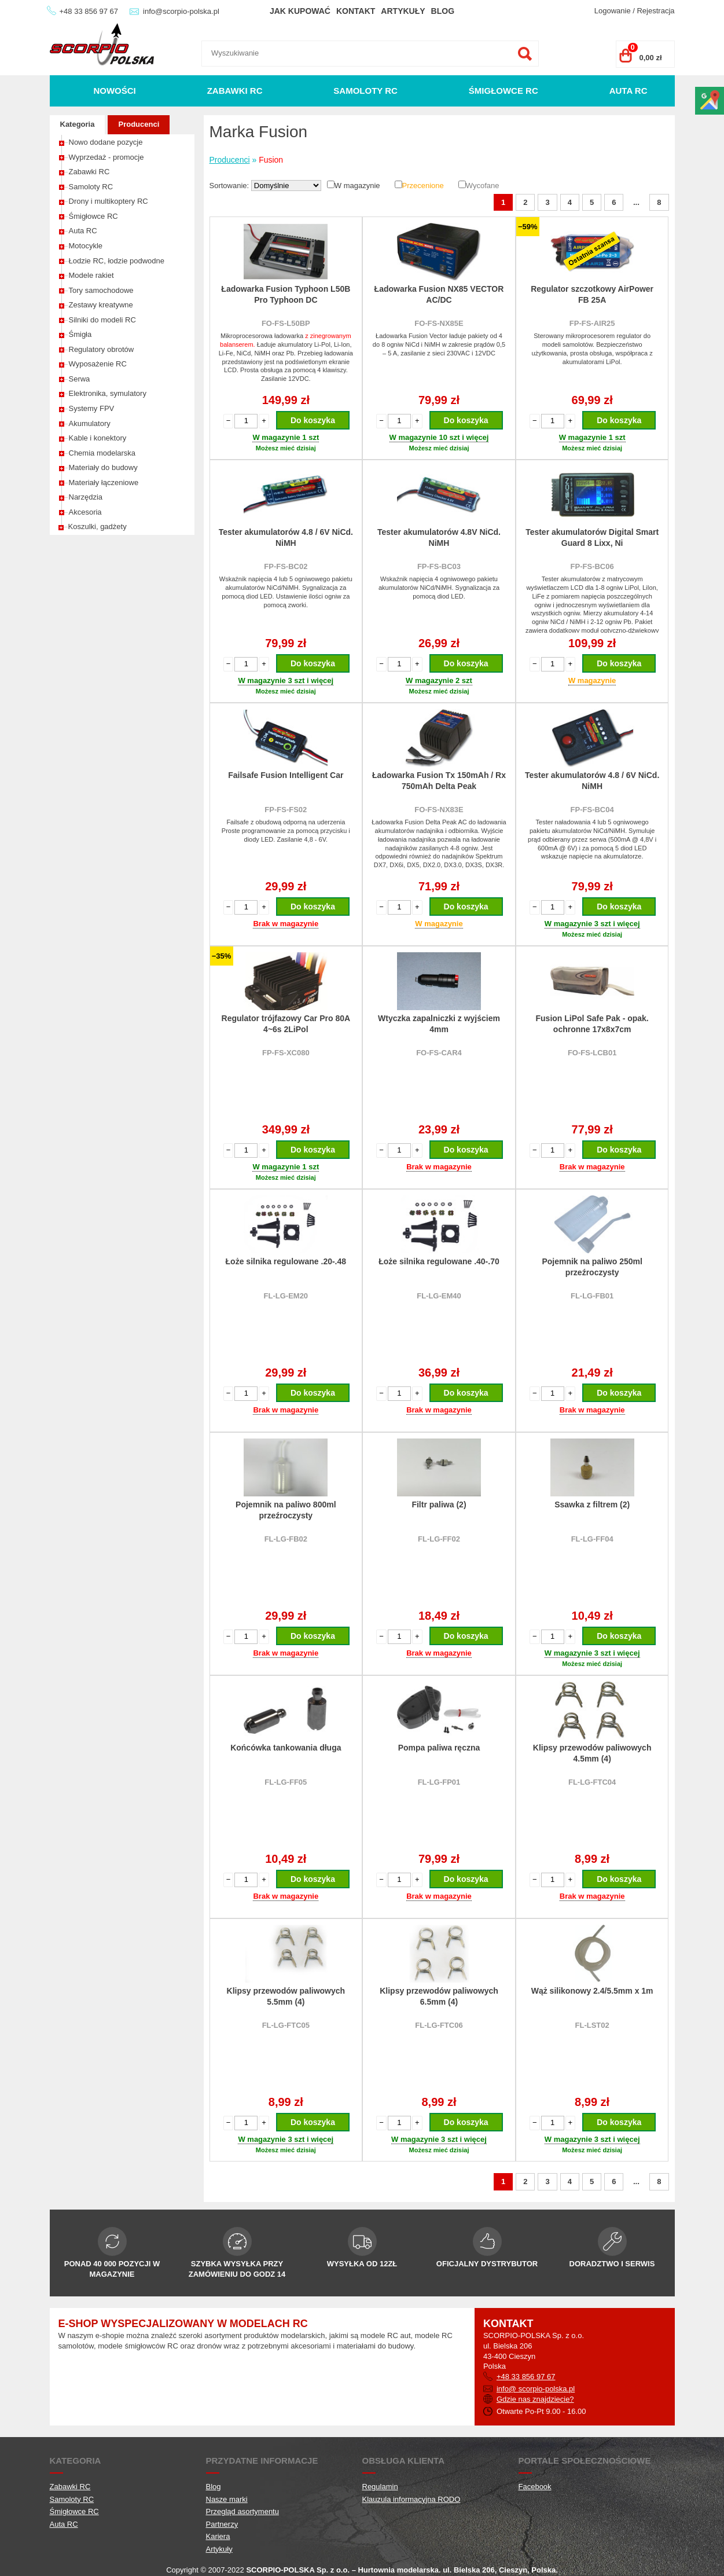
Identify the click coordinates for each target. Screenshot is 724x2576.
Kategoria (77, 124)
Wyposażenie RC (98, 363)
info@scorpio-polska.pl (181, 11)
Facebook (535, 2486)
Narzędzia (86, 497)
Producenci (138, 124)
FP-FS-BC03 (439, 566)
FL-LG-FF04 (592, 1539)
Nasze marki (227, 2499)
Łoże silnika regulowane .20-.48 (286, 1261)
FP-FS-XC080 (286, 1052)
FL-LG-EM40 (439, 1295)
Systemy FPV (92, 408)
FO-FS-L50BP (286, 323)
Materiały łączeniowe (104, 482)
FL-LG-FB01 (592, 1295)
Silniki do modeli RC (102, 319)
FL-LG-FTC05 (286, 2025)
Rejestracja (655, 10)
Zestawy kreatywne (101, 304)
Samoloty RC (365, 91)
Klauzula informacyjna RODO (411, 2499)
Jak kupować (300, 11)
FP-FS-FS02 (285, 809)
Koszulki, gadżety (97, 526)
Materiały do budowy (103, 467)
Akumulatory (90, 423)
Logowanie (612, 10)
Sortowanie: (230, 185)
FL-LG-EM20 (286, 1295)
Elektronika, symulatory (107, 393)
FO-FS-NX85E (439, 323)
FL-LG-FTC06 (438, 2025)
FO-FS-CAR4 (439, 1052)
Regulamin (380, 2486)
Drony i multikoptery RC (108, 201)
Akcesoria (85, 512)
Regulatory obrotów (101, 349)
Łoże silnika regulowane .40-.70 (438, 1261)
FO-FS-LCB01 (592, 1052)
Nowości (114, 91)
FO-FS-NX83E (439, 809)
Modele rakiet (91, 275)
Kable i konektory (98, 438)
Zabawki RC (235, 91)
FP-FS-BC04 (592, 809)
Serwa (79, 379)
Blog (442, 11)
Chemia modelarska (102, 453)
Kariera (218, 2536)
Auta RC (628, 91)
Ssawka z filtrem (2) (592, 1504)
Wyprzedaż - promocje (106, 157)
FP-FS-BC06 (592, 566)
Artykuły (403, 11)
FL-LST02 (592, 2025)
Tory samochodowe (101, 290)
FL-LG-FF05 (285, 1782)
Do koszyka (313, 420)
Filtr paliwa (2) (438, 1504)
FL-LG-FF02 (439, 1539)
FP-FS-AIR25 (592, 323)
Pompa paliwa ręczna (439, 1747)
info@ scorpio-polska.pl (536, 2388)
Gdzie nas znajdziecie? (535, 2399)
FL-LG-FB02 (285, 1539)
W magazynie (357, 185)
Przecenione (423, 185)
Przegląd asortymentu (242, 2511)
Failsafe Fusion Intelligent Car (285, 775)
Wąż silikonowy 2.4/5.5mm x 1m (592, 1990)
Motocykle (86, 245)
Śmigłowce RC (503, 91)
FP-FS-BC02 (285, 566)
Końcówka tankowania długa (285, 1747)
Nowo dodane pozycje (106, 142)
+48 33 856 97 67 (89, 11)
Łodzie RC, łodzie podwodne (117, 260)
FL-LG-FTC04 (592, 1782)
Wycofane (482, 185)
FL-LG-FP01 (439, 1782)
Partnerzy (222, 2524)
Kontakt (355, 11)
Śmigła (80, 334)
